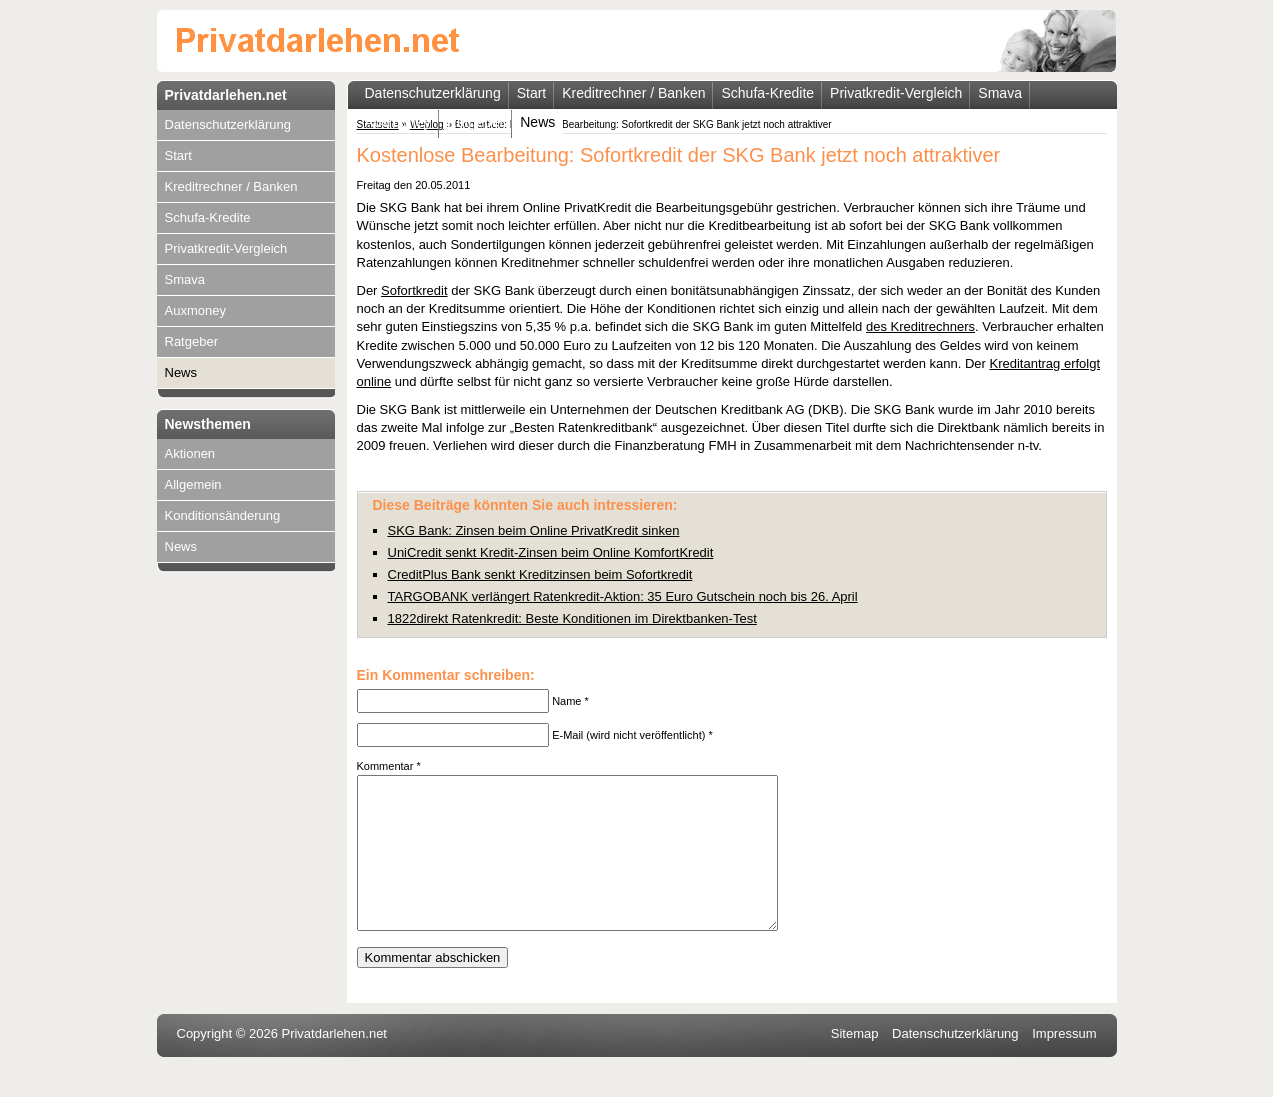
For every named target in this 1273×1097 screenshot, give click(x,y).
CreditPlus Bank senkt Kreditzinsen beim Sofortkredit (540, 574)
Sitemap (855, 1063)
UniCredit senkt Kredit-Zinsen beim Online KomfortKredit (551, 552)
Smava (185, 279)
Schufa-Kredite (208, 217)
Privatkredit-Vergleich (226, 248)
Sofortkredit (414, 290)
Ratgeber (191, 341)
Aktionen (190, 453)
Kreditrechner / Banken (231, 186)
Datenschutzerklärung (228, 124)
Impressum (1064, 1063)
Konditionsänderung (223, 515)
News (181, 372)
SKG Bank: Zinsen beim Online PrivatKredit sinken (534, 530)
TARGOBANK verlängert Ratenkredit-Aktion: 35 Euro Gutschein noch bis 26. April (623, 596)
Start (178, 155)
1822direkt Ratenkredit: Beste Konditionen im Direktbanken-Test (572, 618)
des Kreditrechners (920, 326)
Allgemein (193, 484)
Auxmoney (195, 310)
